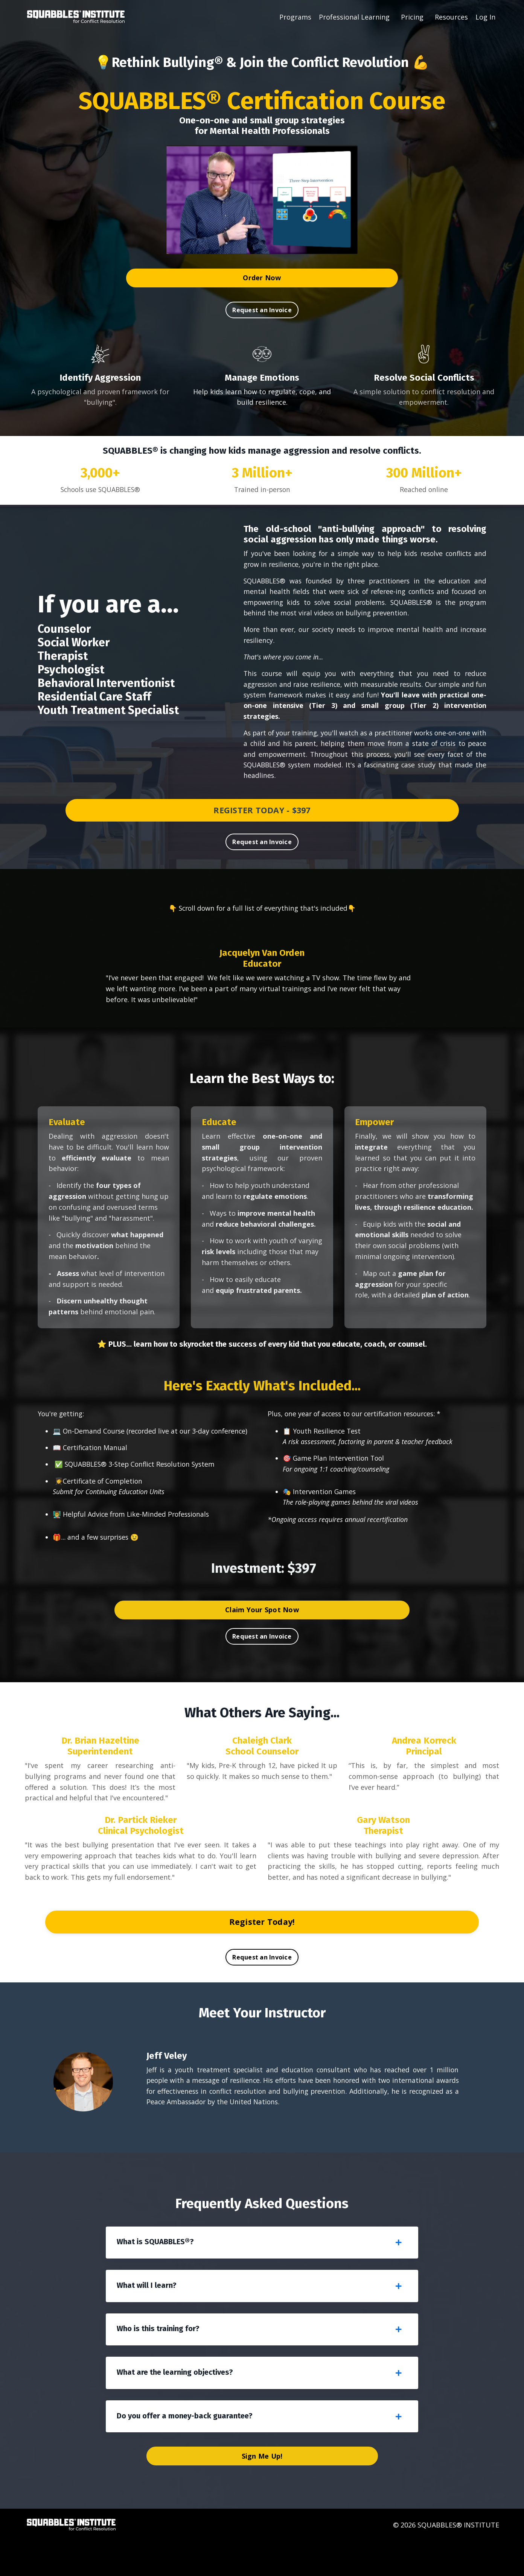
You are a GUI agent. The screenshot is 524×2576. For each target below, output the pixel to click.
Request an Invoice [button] (262, 310)
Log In (485, 16)
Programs (295, 16)
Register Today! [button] (262, 1943)
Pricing (412, 16)
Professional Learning (354, 16)
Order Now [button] (262, 277)
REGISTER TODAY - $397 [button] (261, 813)
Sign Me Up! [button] (262, 2491)
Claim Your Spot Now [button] (262, 1629)
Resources (451, 16)
